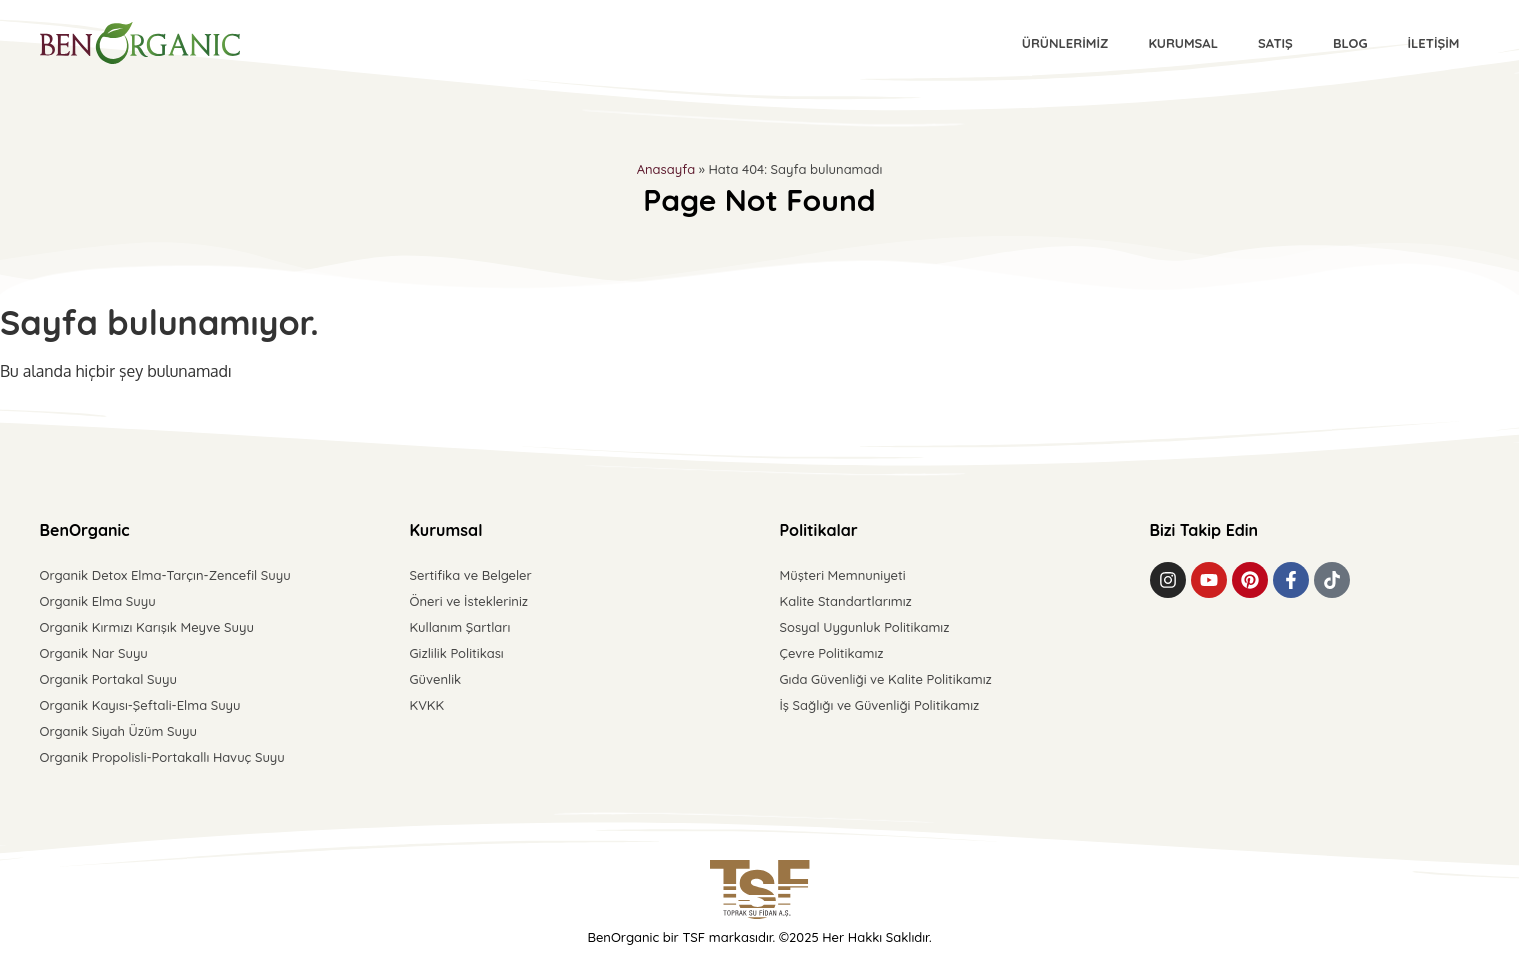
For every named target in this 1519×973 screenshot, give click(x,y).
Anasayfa (666, 169)
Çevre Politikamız (832, 653)
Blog (1350, 43)
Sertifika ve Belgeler (471, 575)
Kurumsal (1183, 43)
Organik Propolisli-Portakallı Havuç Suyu (162, 757)
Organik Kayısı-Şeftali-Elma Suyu (140, 705)
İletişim (1433, 43)
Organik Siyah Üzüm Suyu (118, 731)
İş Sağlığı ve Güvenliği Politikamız (880, 705)
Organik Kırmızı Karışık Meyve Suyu (147, 627)
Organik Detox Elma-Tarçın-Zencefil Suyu (165, 575)
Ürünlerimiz (1065, 43)
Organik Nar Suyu (94, 653)
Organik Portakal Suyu (108, 679)
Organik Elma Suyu (98, 601)
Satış (1275, 43)
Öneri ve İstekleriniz (469, 601)
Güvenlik (436, 679)
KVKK (427, 705)
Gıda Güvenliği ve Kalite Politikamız (886, 679)
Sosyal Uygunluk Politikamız (865, 627)
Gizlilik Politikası (457, 653)
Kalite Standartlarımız (846, 601)
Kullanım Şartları (460, 627)
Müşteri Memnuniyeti (843, 575)
